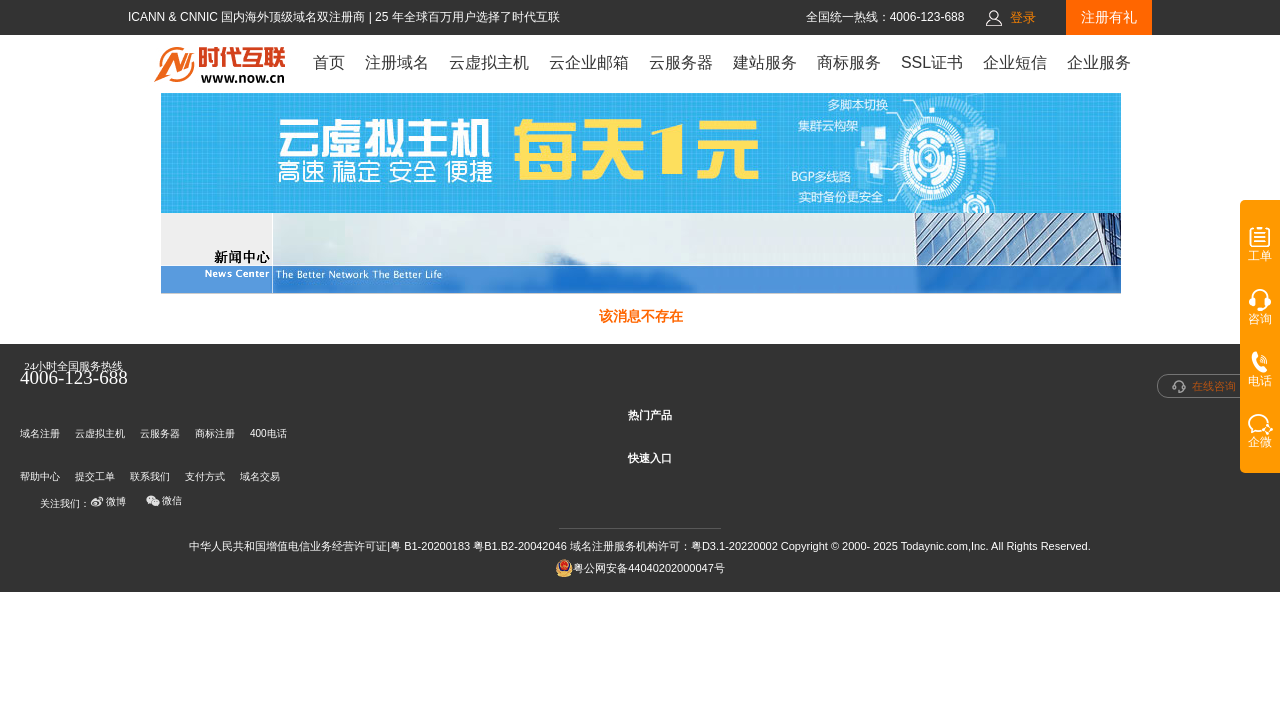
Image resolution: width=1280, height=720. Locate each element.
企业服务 (1099, 62)
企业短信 (1015, 62)
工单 (1260, 250)
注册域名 (397, 62)
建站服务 (765, 62)
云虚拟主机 (489, 62)
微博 (108, 502)
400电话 (268, 433)
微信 (164, 501)
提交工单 (95, 476)
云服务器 (681, 62)
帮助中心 (40, 476)
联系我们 (150, 476)
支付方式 (205, 476)
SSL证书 (932, 62)
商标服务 (849, 62)
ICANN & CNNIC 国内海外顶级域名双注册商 (248, 17)
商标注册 (215, 433)
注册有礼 (1109, 17)
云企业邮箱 (589, 62)
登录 (1023, 17)
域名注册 (40, 433)
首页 (329, 62)
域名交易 (260, 476)
